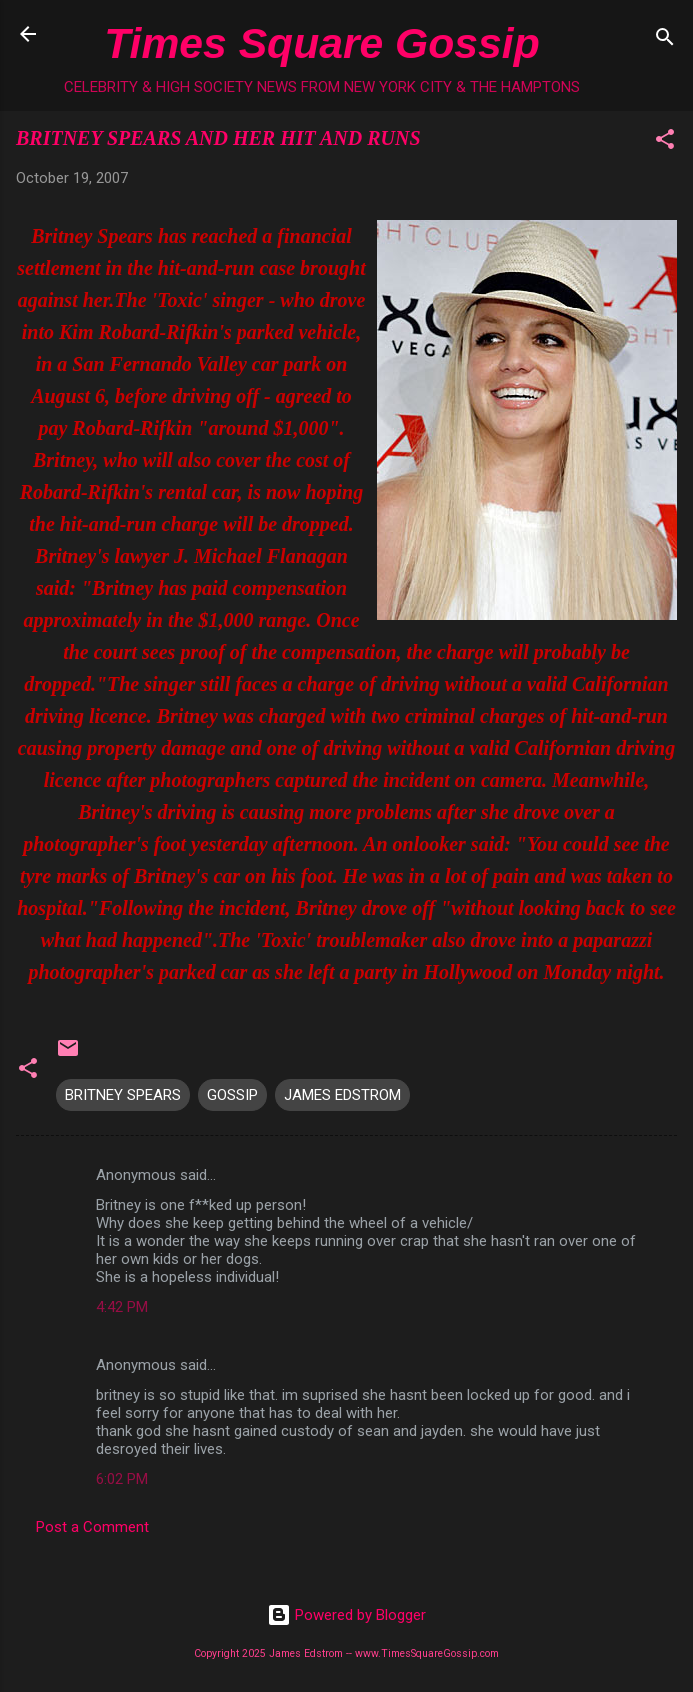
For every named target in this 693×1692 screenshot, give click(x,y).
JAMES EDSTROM (342, 1095)
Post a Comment (92, 1527)
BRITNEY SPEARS (123, 1095)
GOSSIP (232, 1095)
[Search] (665, 40)
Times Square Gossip (321, 43)
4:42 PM (122, 1307)
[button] (665, 142)
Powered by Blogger (346, 1615)
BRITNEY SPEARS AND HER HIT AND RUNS (218, 138)
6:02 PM (122, 1479)
